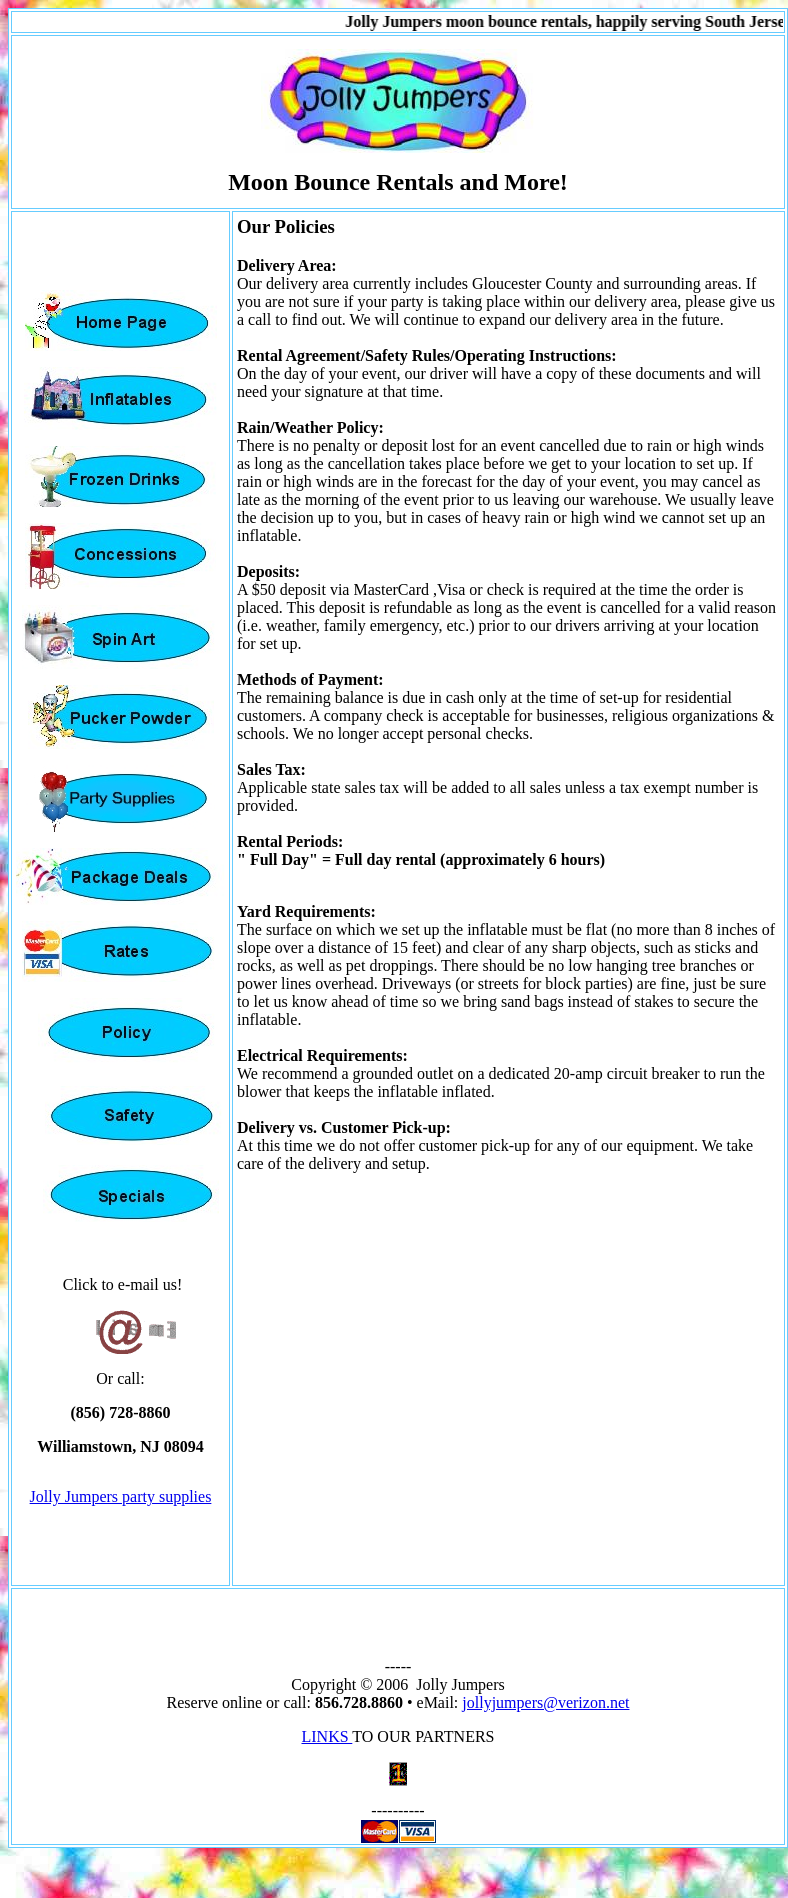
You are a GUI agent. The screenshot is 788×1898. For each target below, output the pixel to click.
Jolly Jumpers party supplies (121, 1496)
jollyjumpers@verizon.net (545, 1702)
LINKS (326, 1736)
